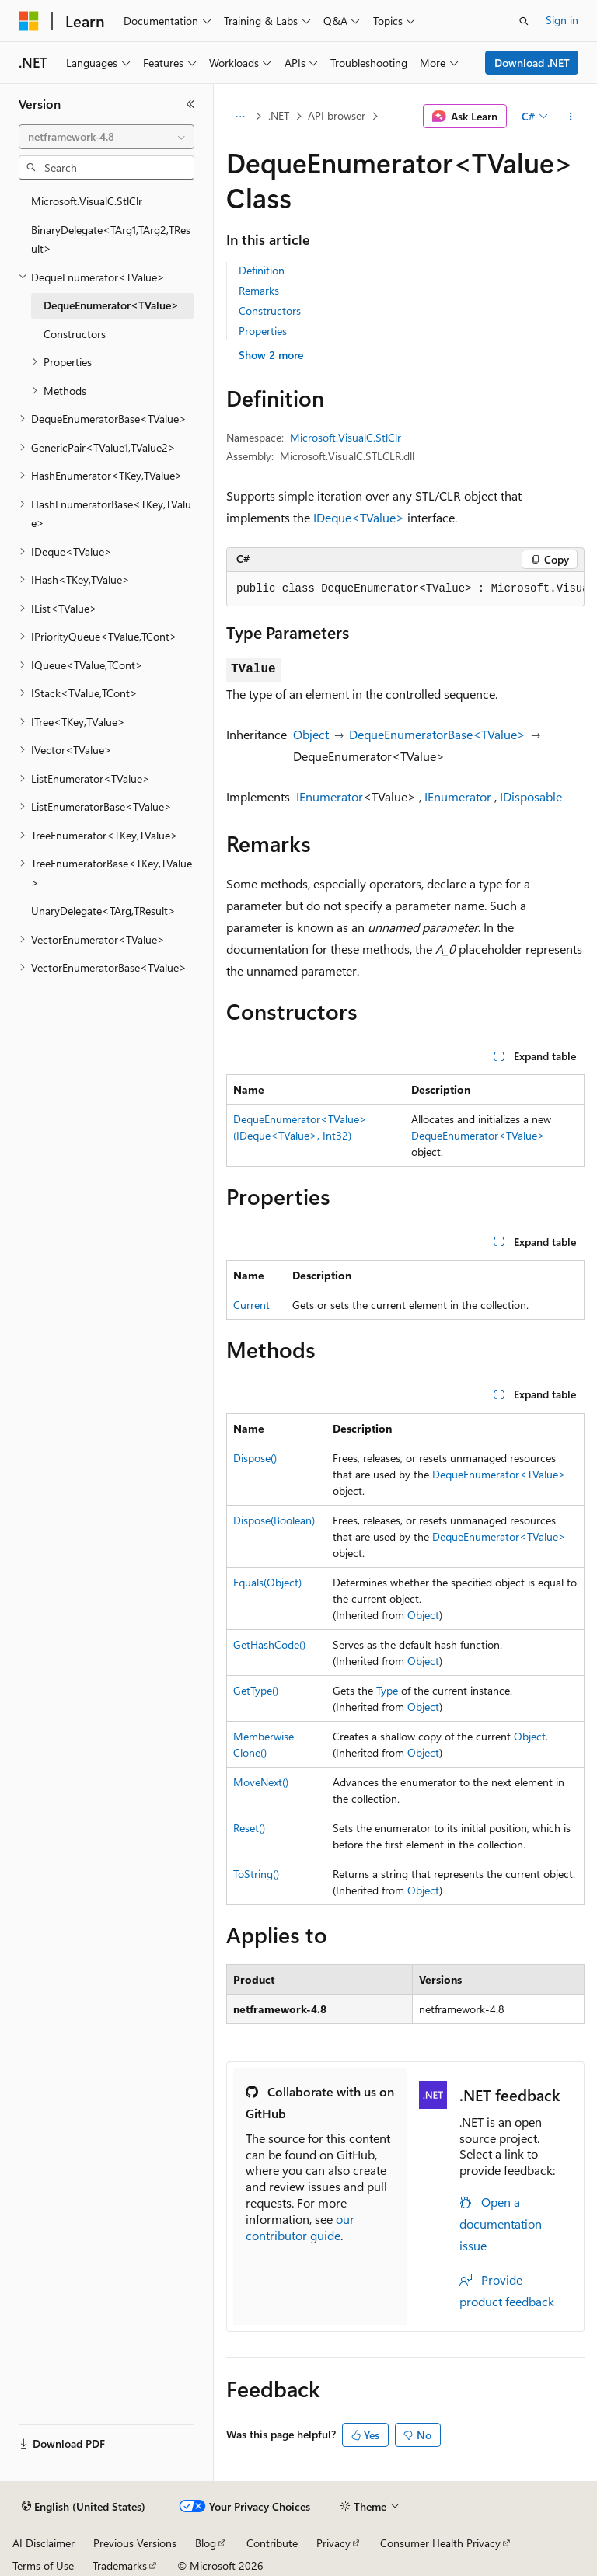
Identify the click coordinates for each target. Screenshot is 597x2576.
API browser (336, 115)
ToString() (256, 1873)
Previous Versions (134, 2543)
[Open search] (523, 21)
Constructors (270, 310)
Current (251, 1304)
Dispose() (255, 1457)
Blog (205, 2543)
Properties (263, 330)
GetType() (255, 1690)
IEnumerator (329, 796)
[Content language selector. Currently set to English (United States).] (83, 2506)
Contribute (272, 2543)
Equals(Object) (267, 1582)
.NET (278, 115)
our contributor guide (300, 2227)
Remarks (259, 290)
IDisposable (531, 796)
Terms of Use (43, 2565)
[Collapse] (190, 104)
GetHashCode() (269, 1644)
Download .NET (532, 62)
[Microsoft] (29, 21)
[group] (405, 589)
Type (387, 1690)
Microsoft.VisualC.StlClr (345, 437)
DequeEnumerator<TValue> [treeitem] (111, 305)
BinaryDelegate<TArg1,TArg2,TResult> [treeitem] (110, 239)
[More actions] (571, 116)
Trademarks (120, 2565)
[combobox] (106, 136)
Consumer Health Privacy (440, 2543)
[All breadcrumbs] (239, 116)
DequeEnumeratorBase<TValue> (437, 734)
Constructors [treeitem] (75, 333)
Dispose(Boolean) (274, 1520)
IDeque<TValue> (358, 517)
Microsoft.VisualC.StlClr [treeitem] (86, 201)
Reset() (249, 1827)
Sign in (562, 19)
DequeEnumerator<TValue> (478, 1135)
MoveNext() (260, 1782)
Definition (262, 270)
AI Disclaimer (43, 2543)
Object (311, 734)
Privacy (333, 2543)
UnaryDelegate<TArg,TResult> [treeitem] (103, 910)
